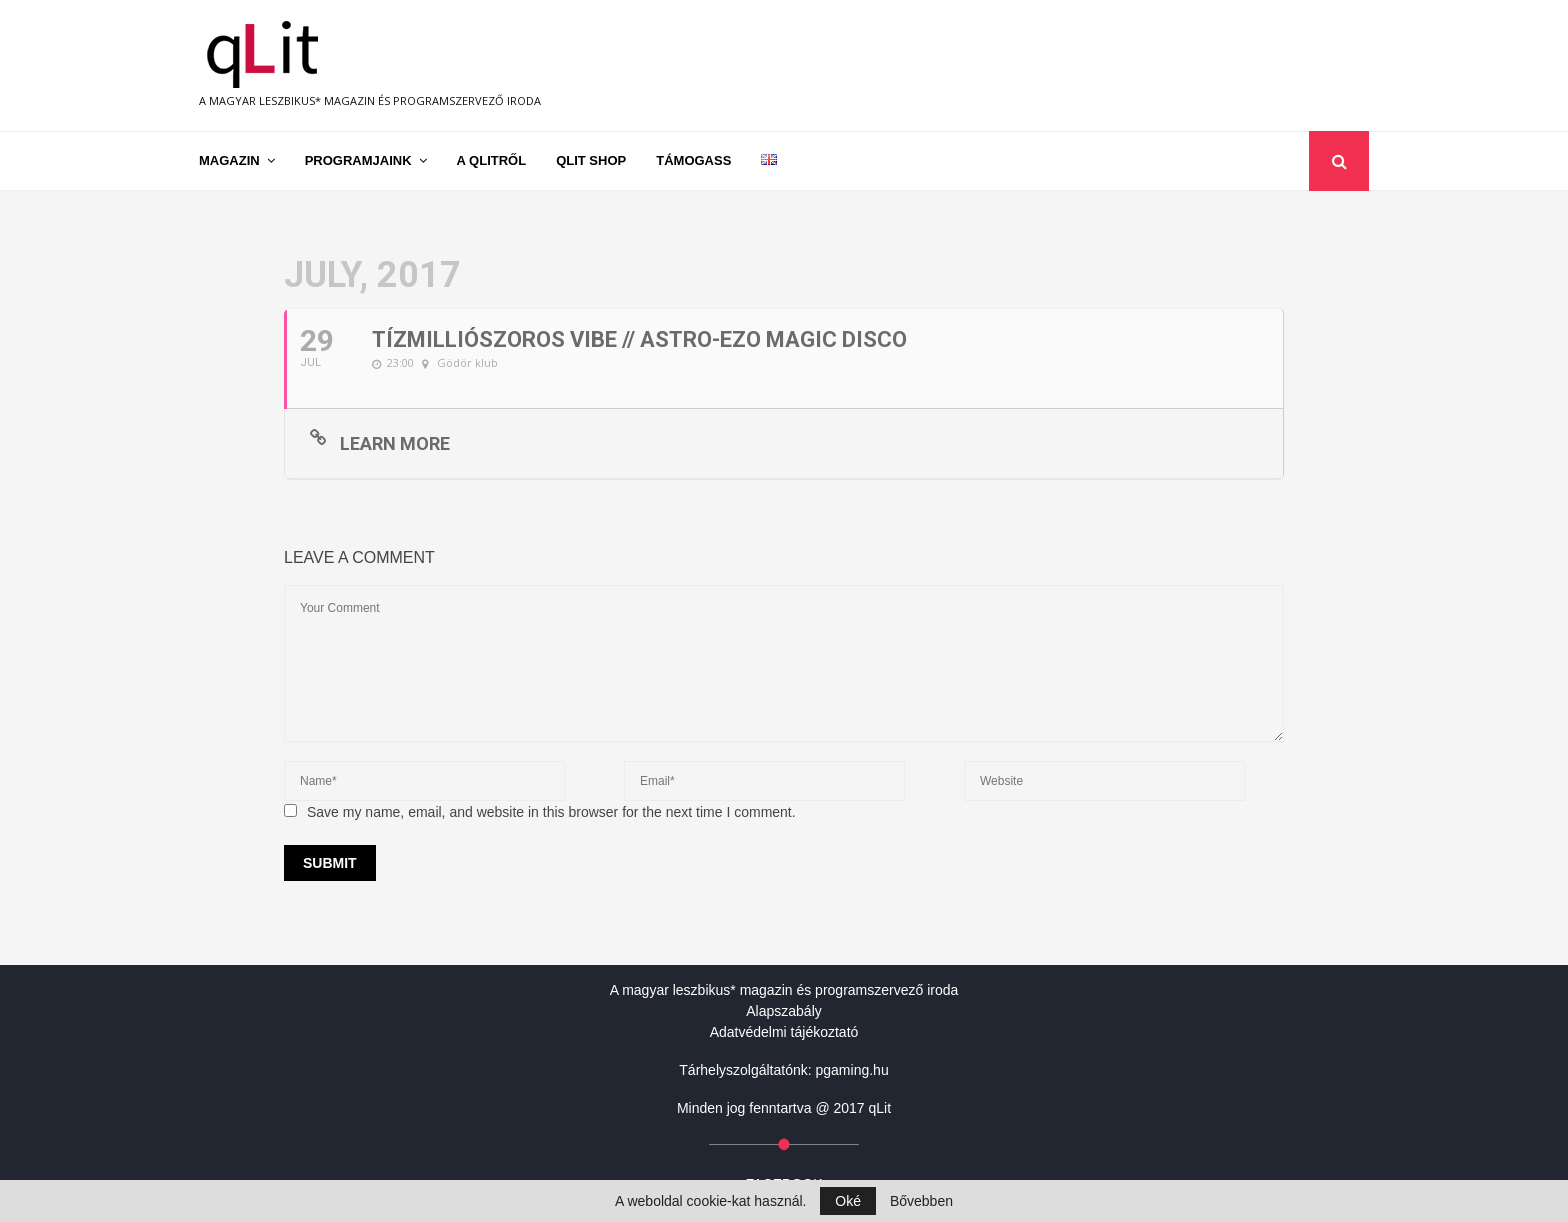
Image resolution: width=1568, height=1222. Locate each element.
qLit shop (591, 160)
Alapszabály (784, 1011)
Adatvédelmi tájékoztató (784, 1032)
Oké (848, 1201)
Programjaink (358, 160)
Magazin (229, 160)
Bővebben (921, 1201)
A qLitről (492, 160)
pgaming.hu (852, 1070)
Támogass (693, 160)
